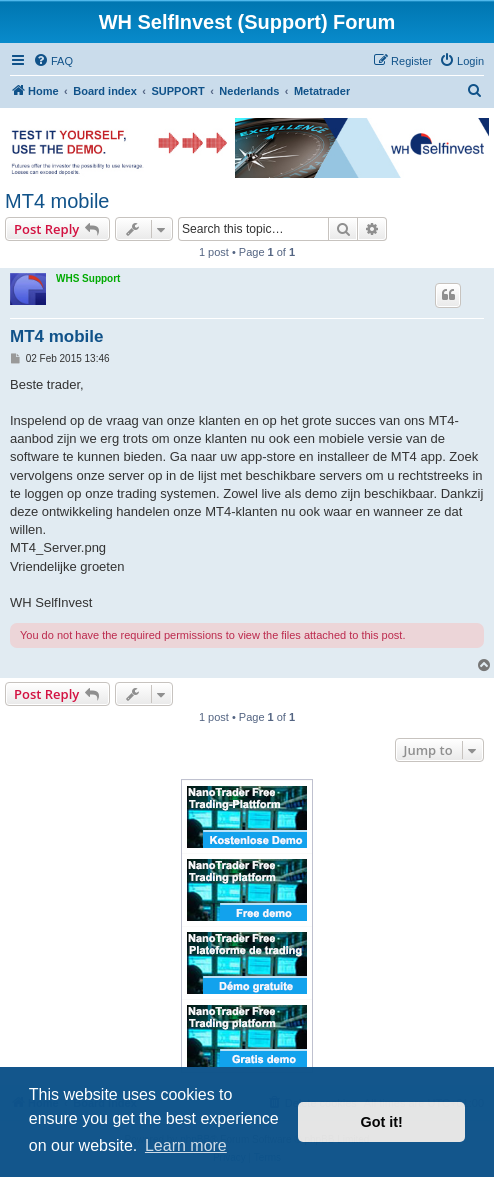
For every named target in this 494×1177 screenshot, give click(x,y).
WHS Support (88, 278)
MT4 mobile (57, 201)
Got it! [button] (382, 1122)
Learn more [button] (186, 1145)
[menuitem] (53, 61)
